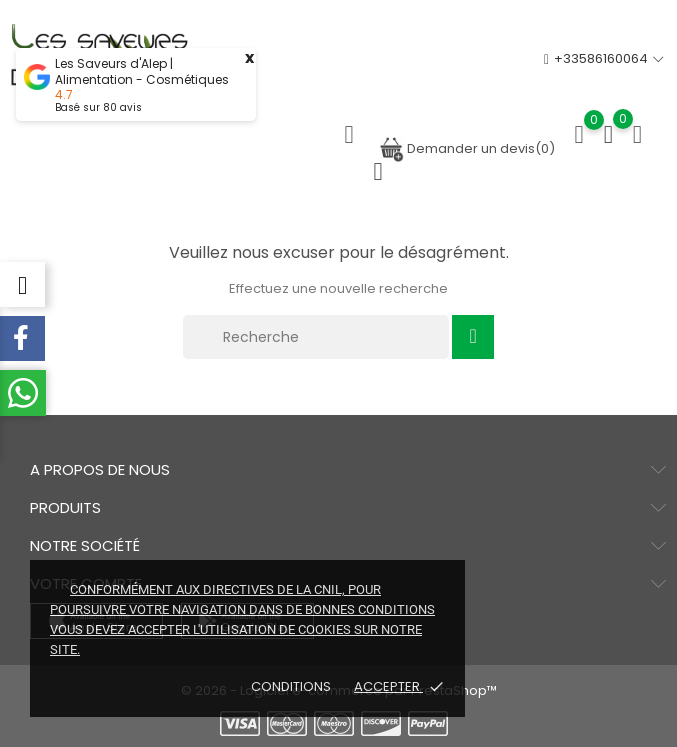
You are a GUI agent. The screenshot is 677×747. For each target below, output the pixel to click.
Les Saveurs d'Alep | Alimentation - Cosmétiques (142, 72)
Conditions (292, 686)
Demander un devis (467, 148)
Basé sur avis (98, 107)
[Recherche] (316, 337)
